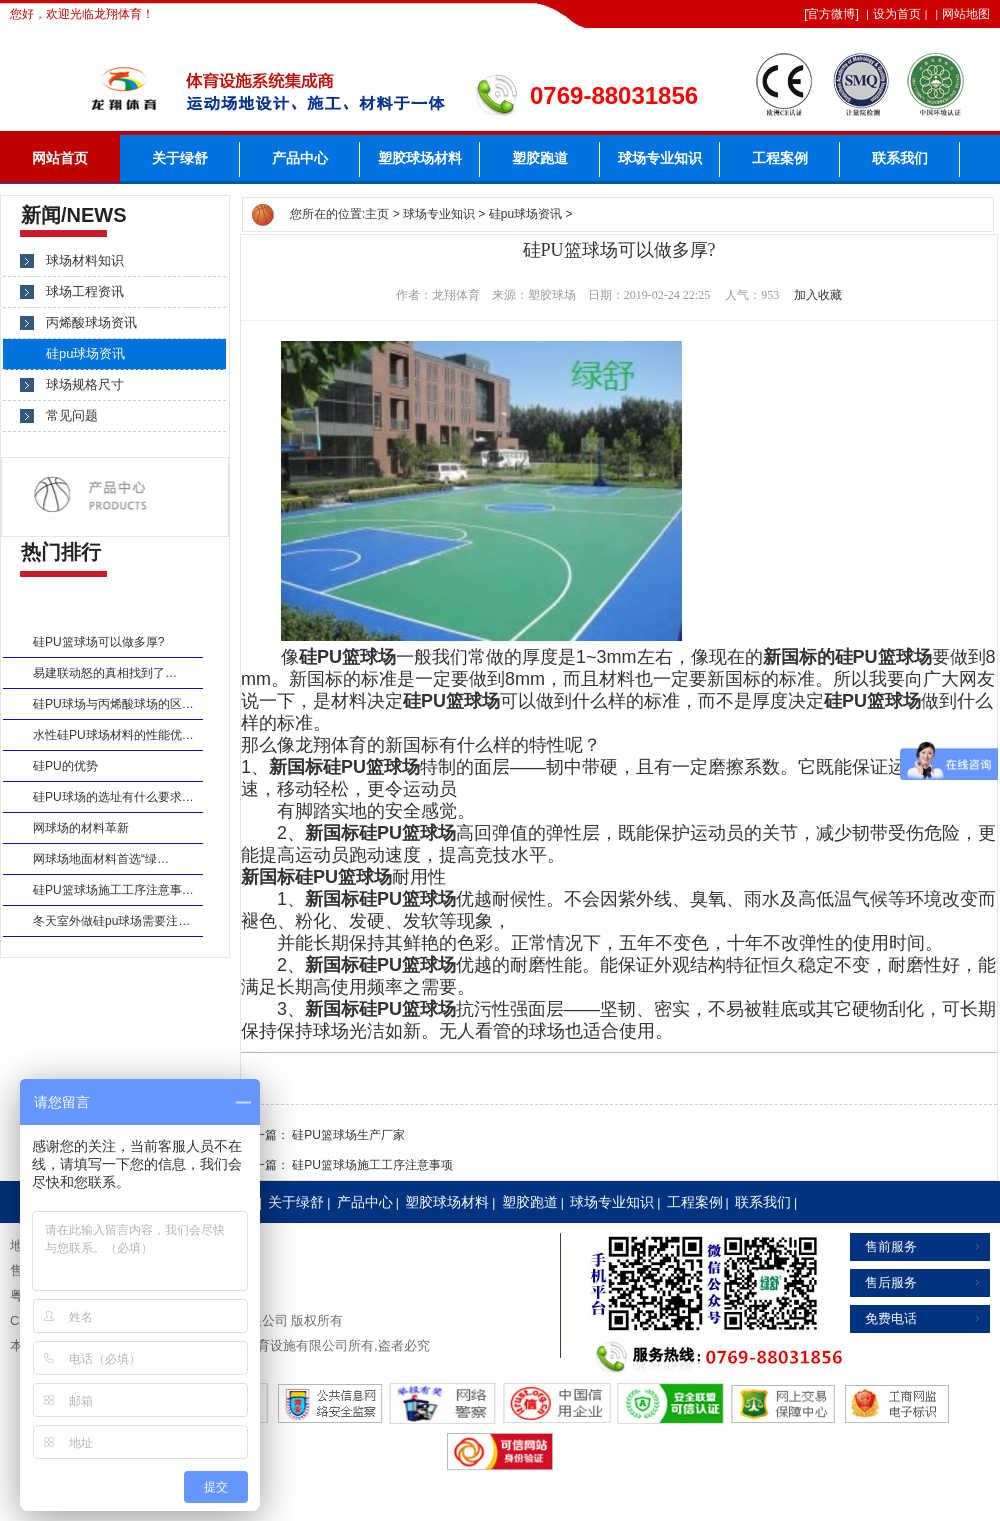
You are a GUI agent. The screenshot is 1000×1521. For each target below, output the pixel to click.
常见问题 (72, 415)
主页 (377, 214)
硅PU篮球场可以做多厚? (98, 642)
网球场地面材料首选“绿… (101, 859)
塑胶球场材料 (420, 158)
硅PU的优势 (65, 766)
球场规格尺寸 (85, 384)
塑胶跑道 (540, 158)
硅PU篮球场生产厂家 (348, 1135)
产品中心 (300, 158)
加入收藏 (818, 295)
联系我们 (900, 158)
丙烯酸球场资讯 (91, 322)
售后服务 (891, 1282)
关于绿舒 (180, 158)
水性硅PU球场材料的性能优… (113, 735)
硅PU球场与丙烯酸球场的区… (113, 704)
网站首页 (60, 158)
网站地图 (966, 14)
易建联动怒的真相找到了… (105, 673)
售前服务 (891, 1246)
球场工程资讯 (85, 291)
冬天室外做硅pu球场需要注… (111, 921)
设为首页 (897, 14)
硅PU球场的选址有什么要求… (113, 797)
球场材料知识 (85, 260)
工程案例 (780, 158)
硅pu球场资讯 (525, 214)
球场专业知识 (660, 158)
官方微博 (831, 14)
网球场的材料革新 (81, 828)
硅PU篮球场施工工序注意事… (113, 890)
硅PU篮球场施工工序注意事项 (372, 1165)
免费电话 (891, 1318)
